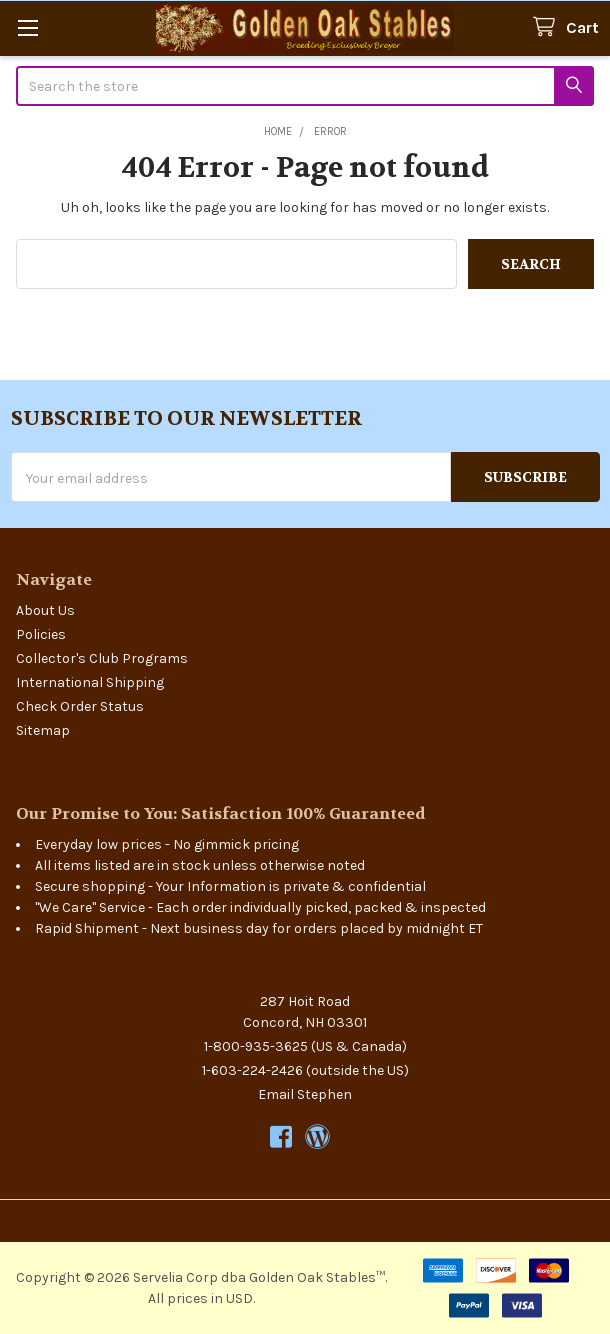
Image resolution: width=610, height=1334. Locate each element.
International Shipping (90, 682)
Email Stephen (305, 1094)
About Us (45, 610)
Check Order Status (80, 706)
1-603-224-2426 (252, 1070)
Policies (41, 634)
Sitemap (43, 730)
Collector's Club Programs (102, 658)
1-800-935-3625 (256, 1046)
